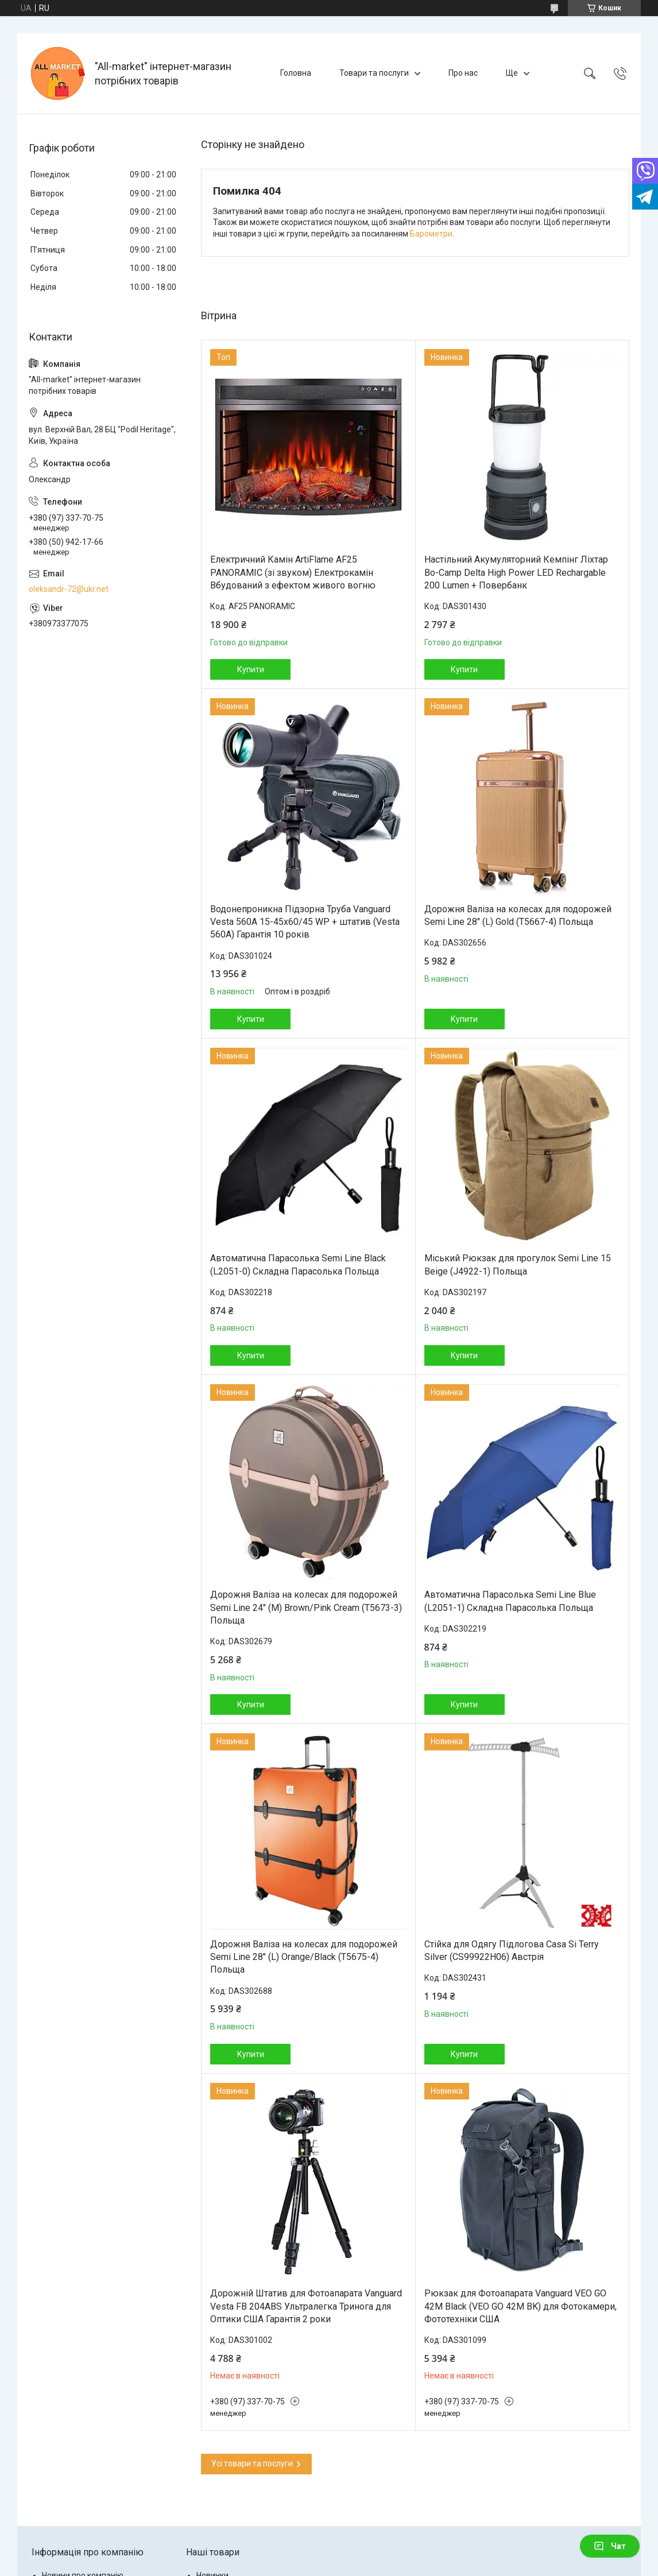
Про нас (463, 73)
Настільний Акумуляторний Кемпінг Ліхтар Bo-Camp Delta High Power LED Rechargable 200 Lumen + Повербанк (516, 572)
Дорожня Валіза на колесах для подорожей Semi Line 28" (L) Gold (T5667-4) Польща (517, 915)
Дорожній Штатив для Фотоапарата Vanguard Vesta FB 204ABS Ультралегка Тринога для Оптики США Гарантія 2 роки (306, 2306)
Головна (295, 73)
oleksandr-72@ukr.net (69, 589)
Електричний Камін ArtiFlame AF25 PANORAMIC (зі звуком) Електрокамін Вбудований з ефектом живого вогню (293, 572)
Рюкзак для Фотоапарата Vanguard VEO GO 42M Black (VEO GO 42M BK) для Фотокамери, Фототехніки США (520, 2306)
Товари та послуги (374, 73)
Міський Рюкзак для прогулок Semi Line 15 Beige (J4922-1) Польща (517, 1264)
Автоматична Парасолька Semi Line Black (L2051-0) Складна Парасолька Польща (298, 1264)
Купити (250, 669)
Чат (610, 2546)
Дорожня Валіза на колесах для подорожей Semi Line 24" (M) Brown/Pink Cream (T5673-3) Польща (306, 1607)
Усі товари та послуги (252, 2463)
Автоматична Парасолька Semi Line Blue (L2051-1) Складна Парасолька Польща (510, 1601)
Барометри (431, 233)
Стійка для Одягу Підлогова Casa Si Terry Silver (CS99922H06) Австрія (511, 1950)
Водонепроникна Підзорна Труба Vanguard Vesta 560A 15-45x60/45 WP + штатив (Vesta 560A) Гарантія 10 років (305, 922)
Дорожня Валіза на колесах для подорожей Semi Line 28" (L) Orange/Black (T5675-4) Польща (303, 1957)
